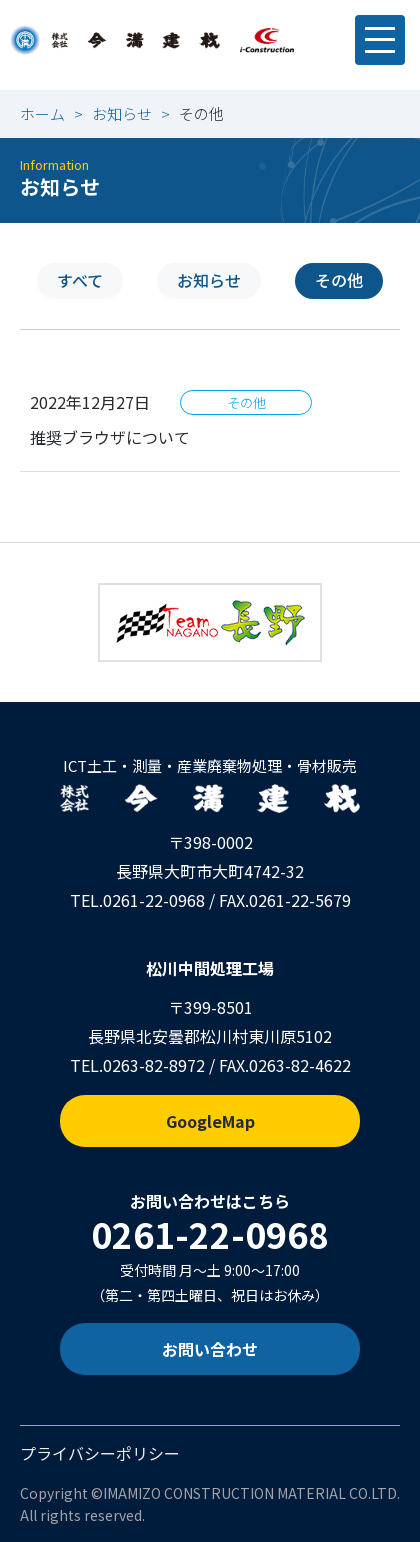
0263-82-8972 (154, 1065)
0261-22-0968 (154, 900)
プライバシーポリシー (100, 1453)
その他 (339, 280)
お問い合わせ (210, 1349)
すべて (80, 280)
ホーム (42, 113)
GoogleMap (210, 1121)
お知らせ (122, 113)
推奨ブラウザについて (110, 437)
